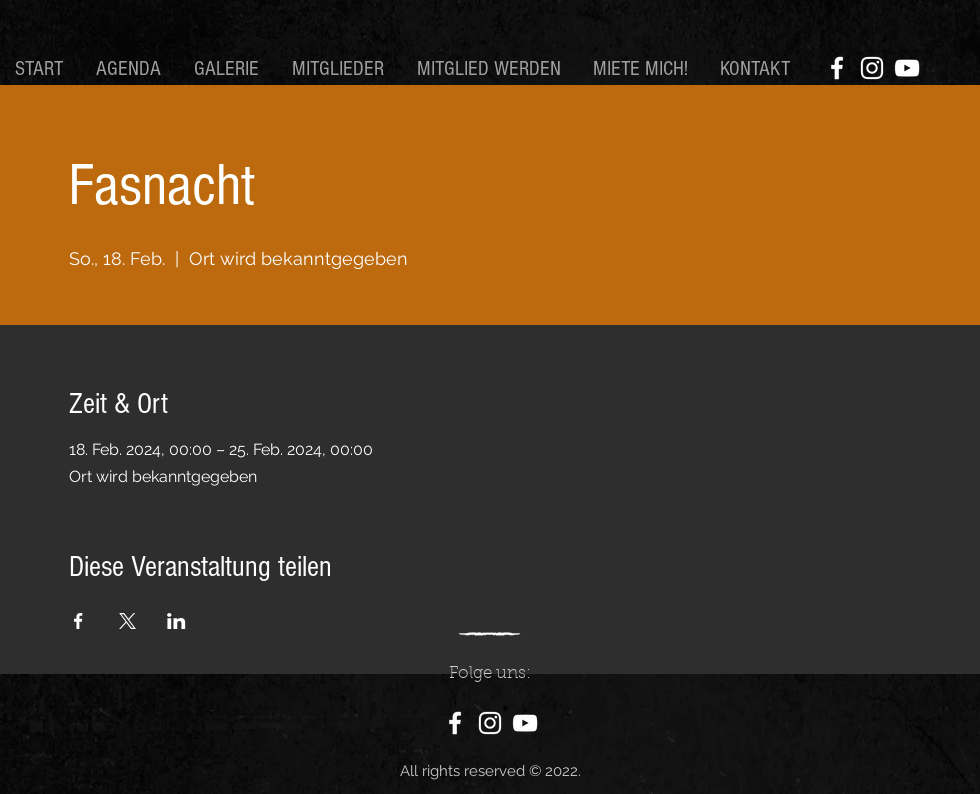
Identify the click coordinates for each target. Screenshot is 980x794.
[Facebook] (837, 68)
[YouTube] (907, 68)
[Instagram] (872, 68)
